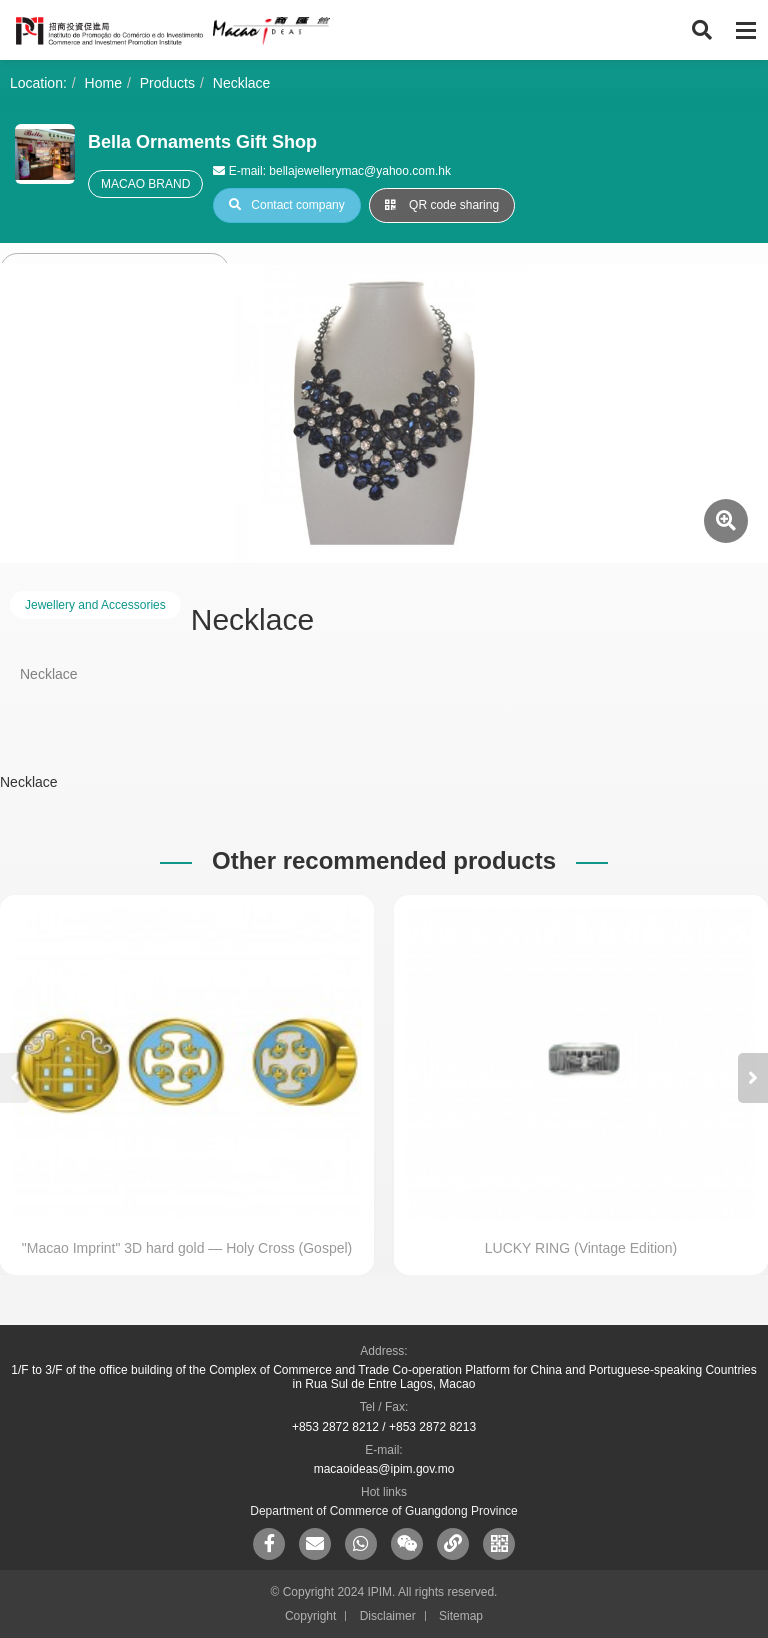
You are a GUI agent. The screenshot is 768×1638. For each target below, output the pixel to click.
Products (167, 83)
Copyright (310, 1616)
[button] (753, 1078)
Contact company (286, 205)
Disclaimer (388, 1616)
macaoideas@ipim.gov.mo (384, 1469)
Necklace (242, 83)
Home (103, 83)
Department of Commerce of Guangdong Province (383, 1511)
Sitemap (461, 1616)
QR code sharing (442, 205)
